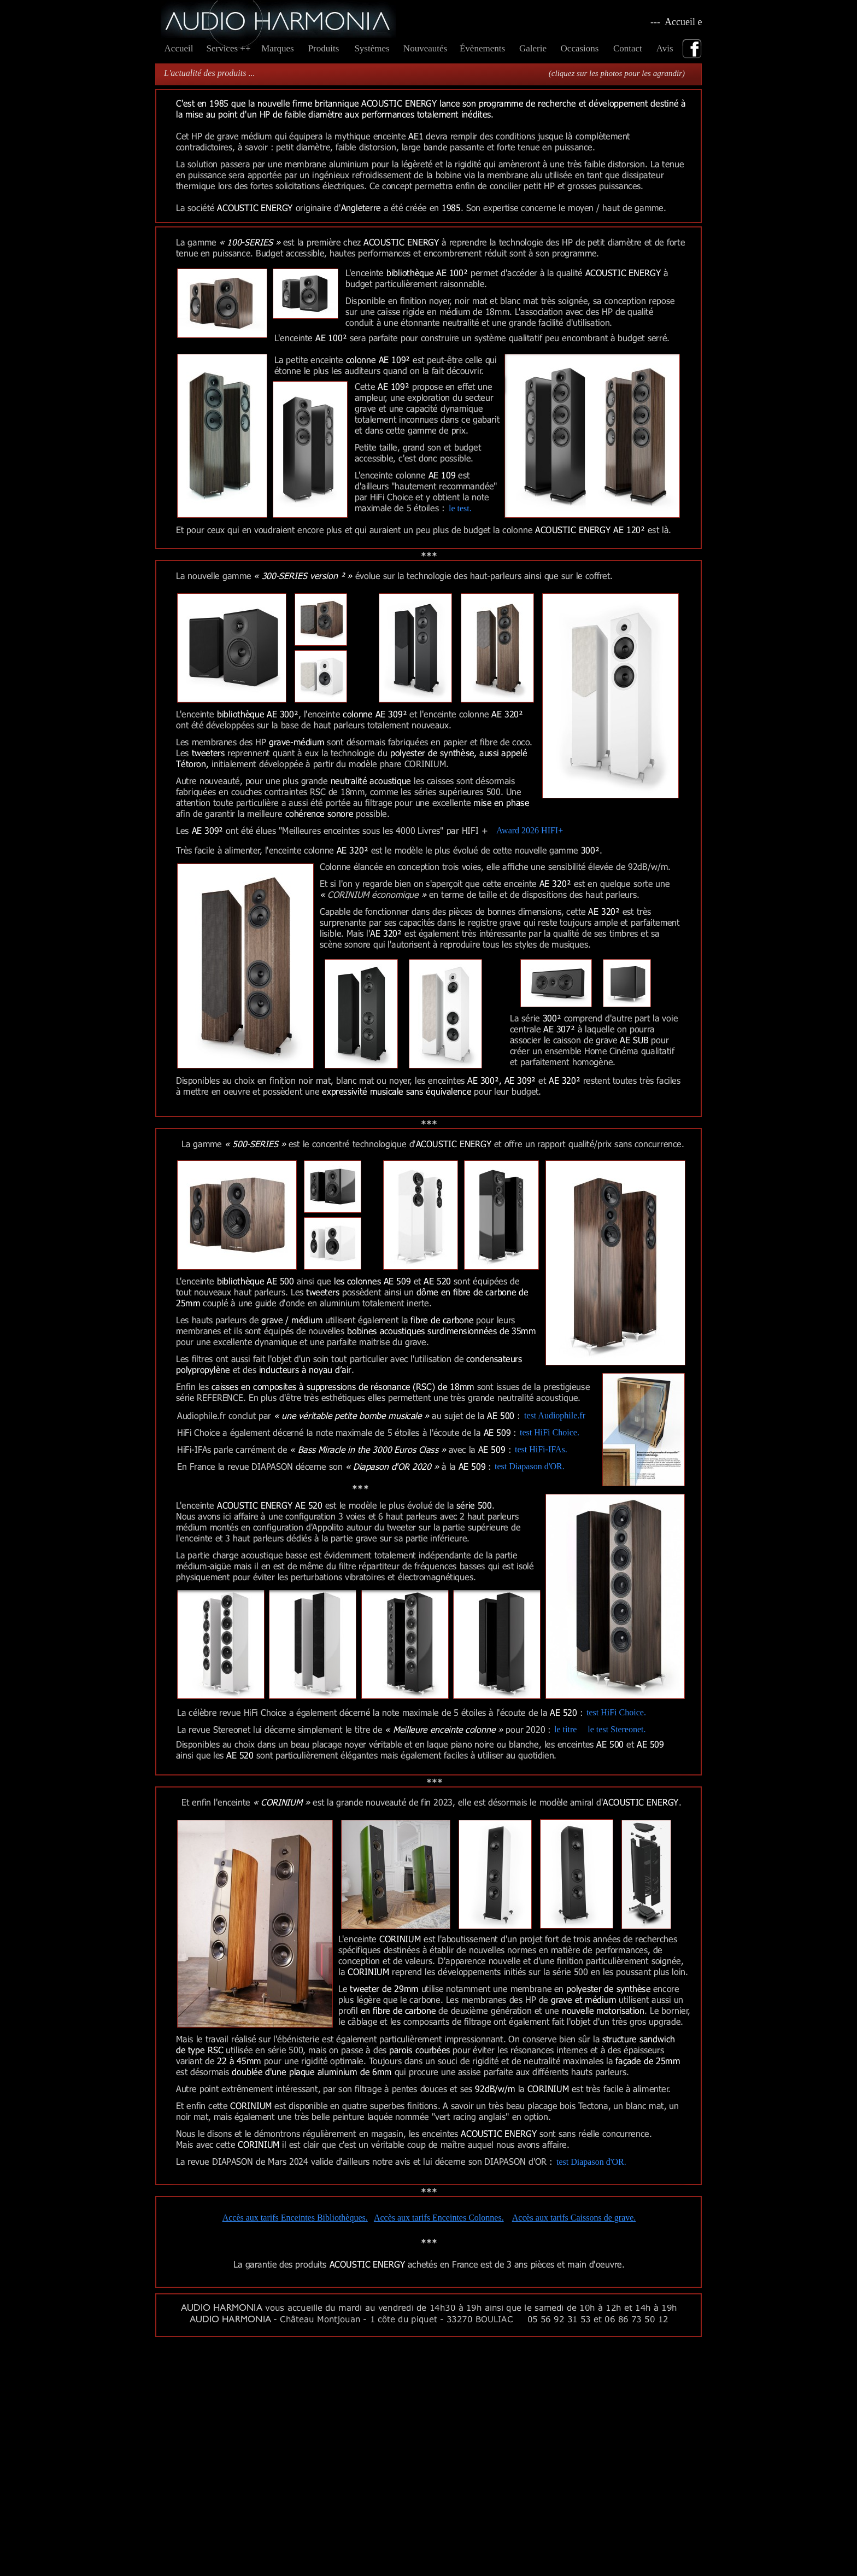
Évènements (482, 48)
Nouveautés (425, 48)
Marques (277, 48)
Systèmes (371, 48)
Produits (323, 48)
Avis (667, 48)
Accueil (179, 48)
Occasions (580, 48)
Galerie (533, 48)
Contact (628, 48)
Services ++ (228, 48)
